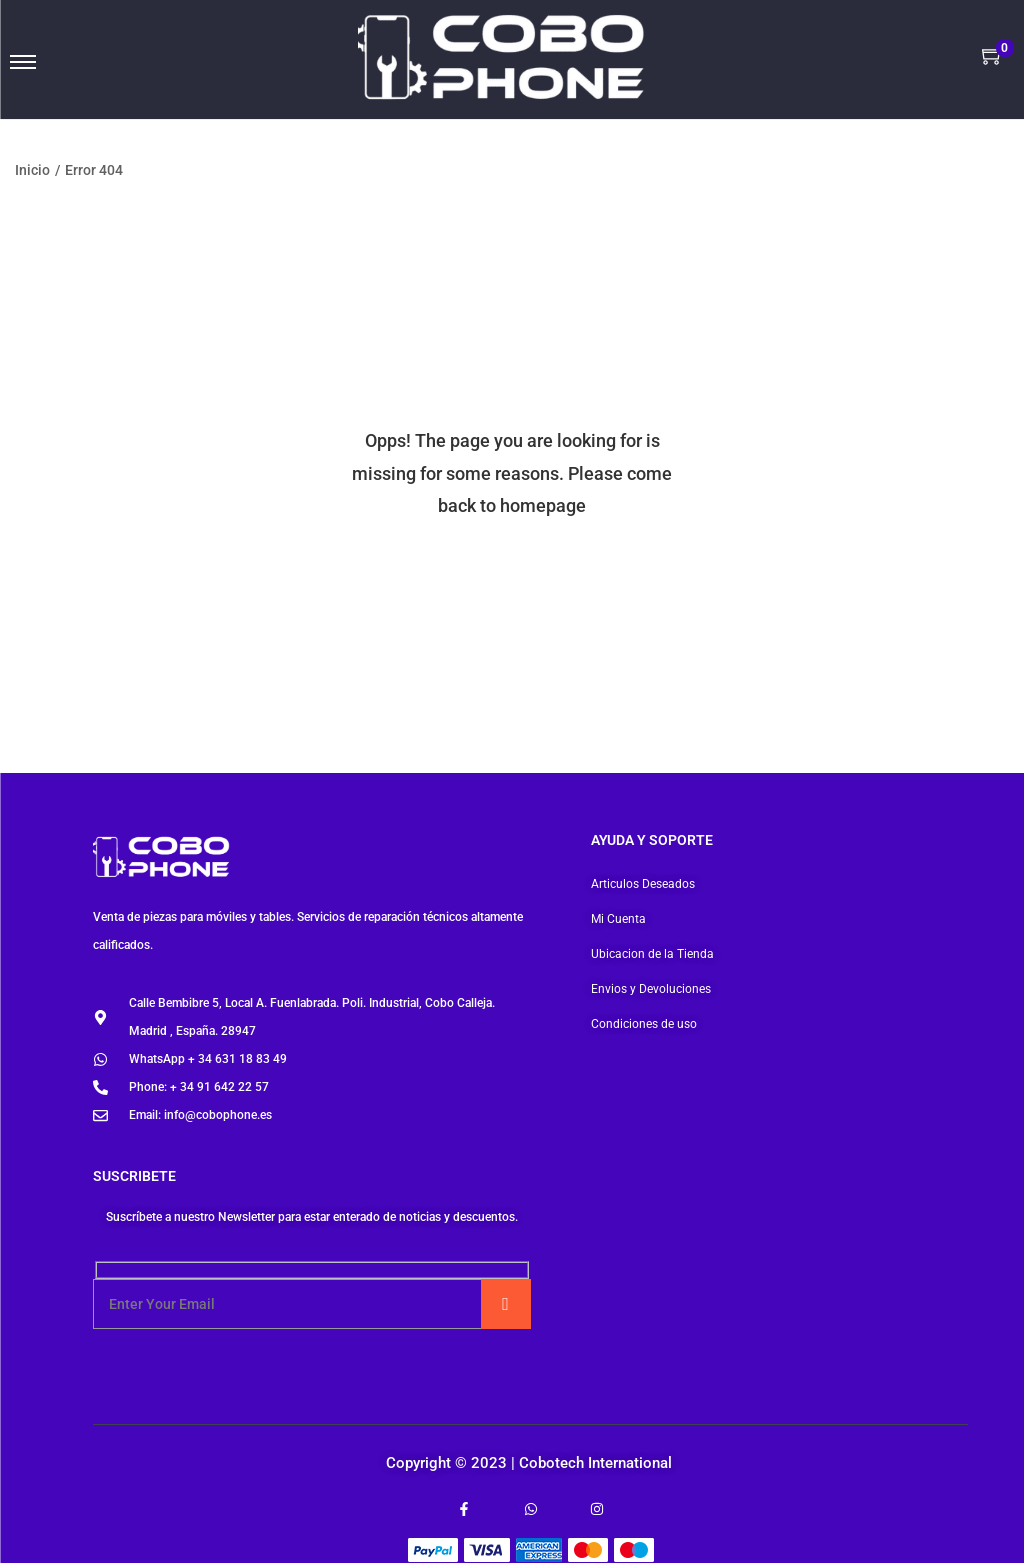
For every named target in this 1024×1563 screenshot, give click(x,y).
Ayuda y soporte (652, 840)
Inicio (32, 170)
